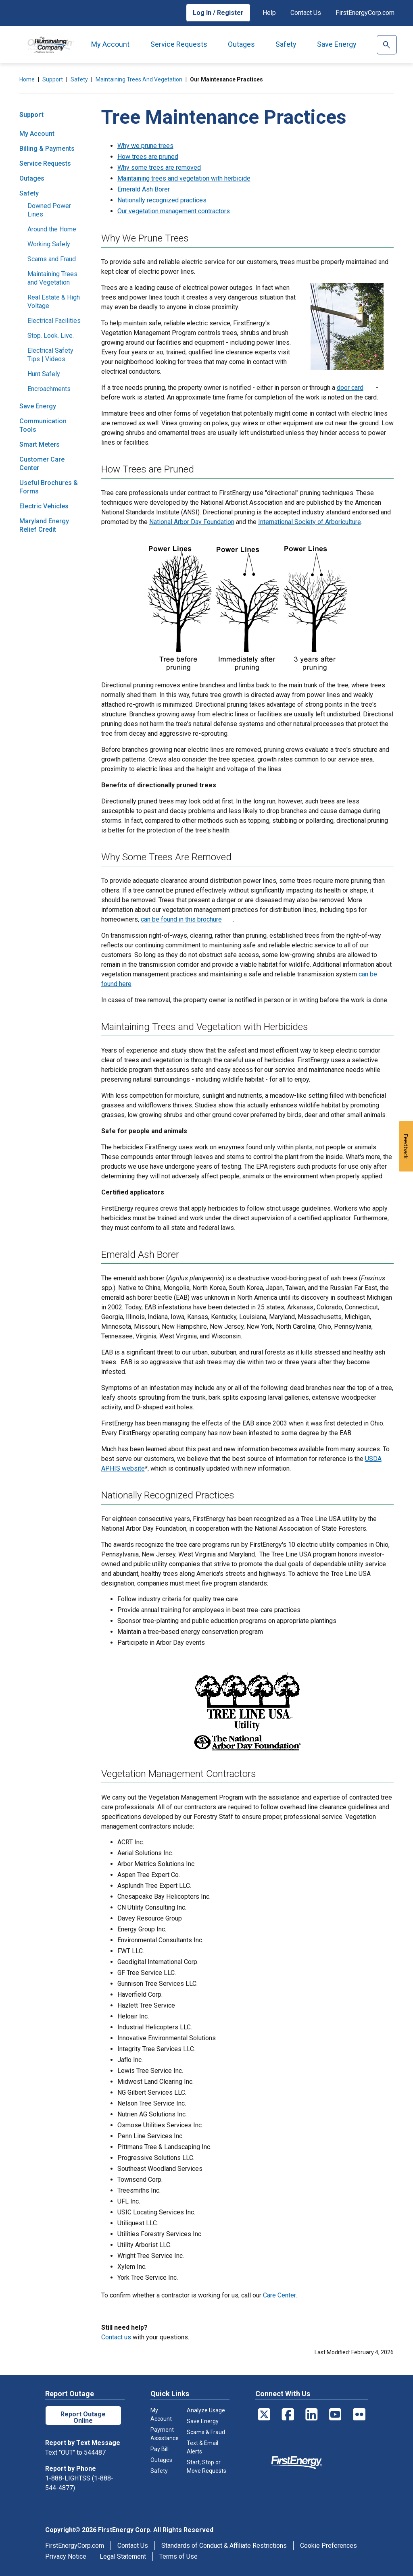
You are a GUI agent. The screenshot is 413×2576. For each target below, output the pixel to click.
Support (52, 79)
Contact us (116, 2337)
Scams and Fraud (51, 259)
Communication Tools (43, 425)
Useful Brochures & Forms (48, 487)
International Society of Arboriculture (309, 522)
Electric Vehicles (44, 506)
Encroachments (49, 389)
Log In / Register (218, 13)
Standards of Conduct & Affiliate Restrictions (224, 2545)
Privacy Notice (65, 2556)
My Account (110, 44)
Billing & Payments (47, 148)
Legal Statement (123, 2556)
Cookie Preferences (328, 2545)
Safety (285, 44)
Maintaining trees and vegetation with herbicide (183, 178)
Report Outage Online (83, 2417)
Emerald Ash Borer (143, 189)
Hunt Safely (43, 374)
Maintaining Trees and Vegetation (139, 79)
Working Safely (48, 244)
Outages (241, 44)
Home (27, 79)
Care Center (279, 2295)
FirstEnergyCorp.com (365, 13)
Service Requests (178, 44)
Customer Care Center (42, 464)
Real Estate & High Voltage (53, 301)
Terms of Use (178, 2556)
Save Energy (337, 44)
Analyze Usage (206, 2410)
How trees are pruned (147, 156)
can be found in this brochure (181, 919)
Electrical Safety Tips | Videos (50, 355)
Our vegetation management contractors (173, 211)
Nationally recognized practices (161, 200)
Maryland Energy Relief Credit (44, 525)
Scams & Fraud (206, 2432)
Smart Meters (39, 444)
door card (350, 387)
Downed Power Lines (49, 210)
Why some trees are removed (159, 167)
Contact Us (305, 13)
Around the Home (51, 229)
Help (269, 13)
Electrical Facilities (54, 321)
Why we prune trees (145, 146)
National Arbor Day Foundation (191, 522)
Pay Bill (159, 2449)
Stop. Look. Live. (50, 335)
